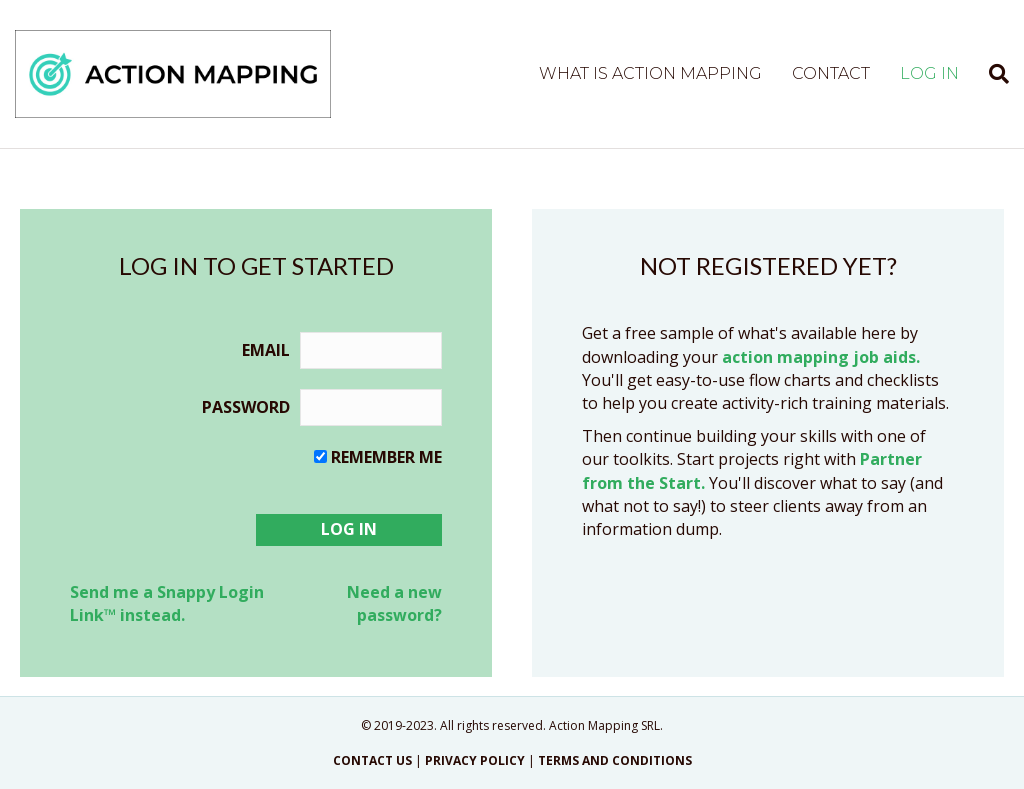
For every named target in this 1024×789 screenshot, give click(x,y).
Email (266, 350)
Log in (929, 73)
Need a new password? (394, 603)
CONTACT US (372, 760)
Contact (831, 73)
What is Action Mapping (650, 73)
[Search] (991, 74)
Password (246, 407)
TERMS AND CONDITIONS (615, 760)
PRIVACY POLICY (475, 760)
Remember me (386, 457)
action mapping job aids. (821, 357)
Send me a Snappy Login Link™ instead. (167, 603)
